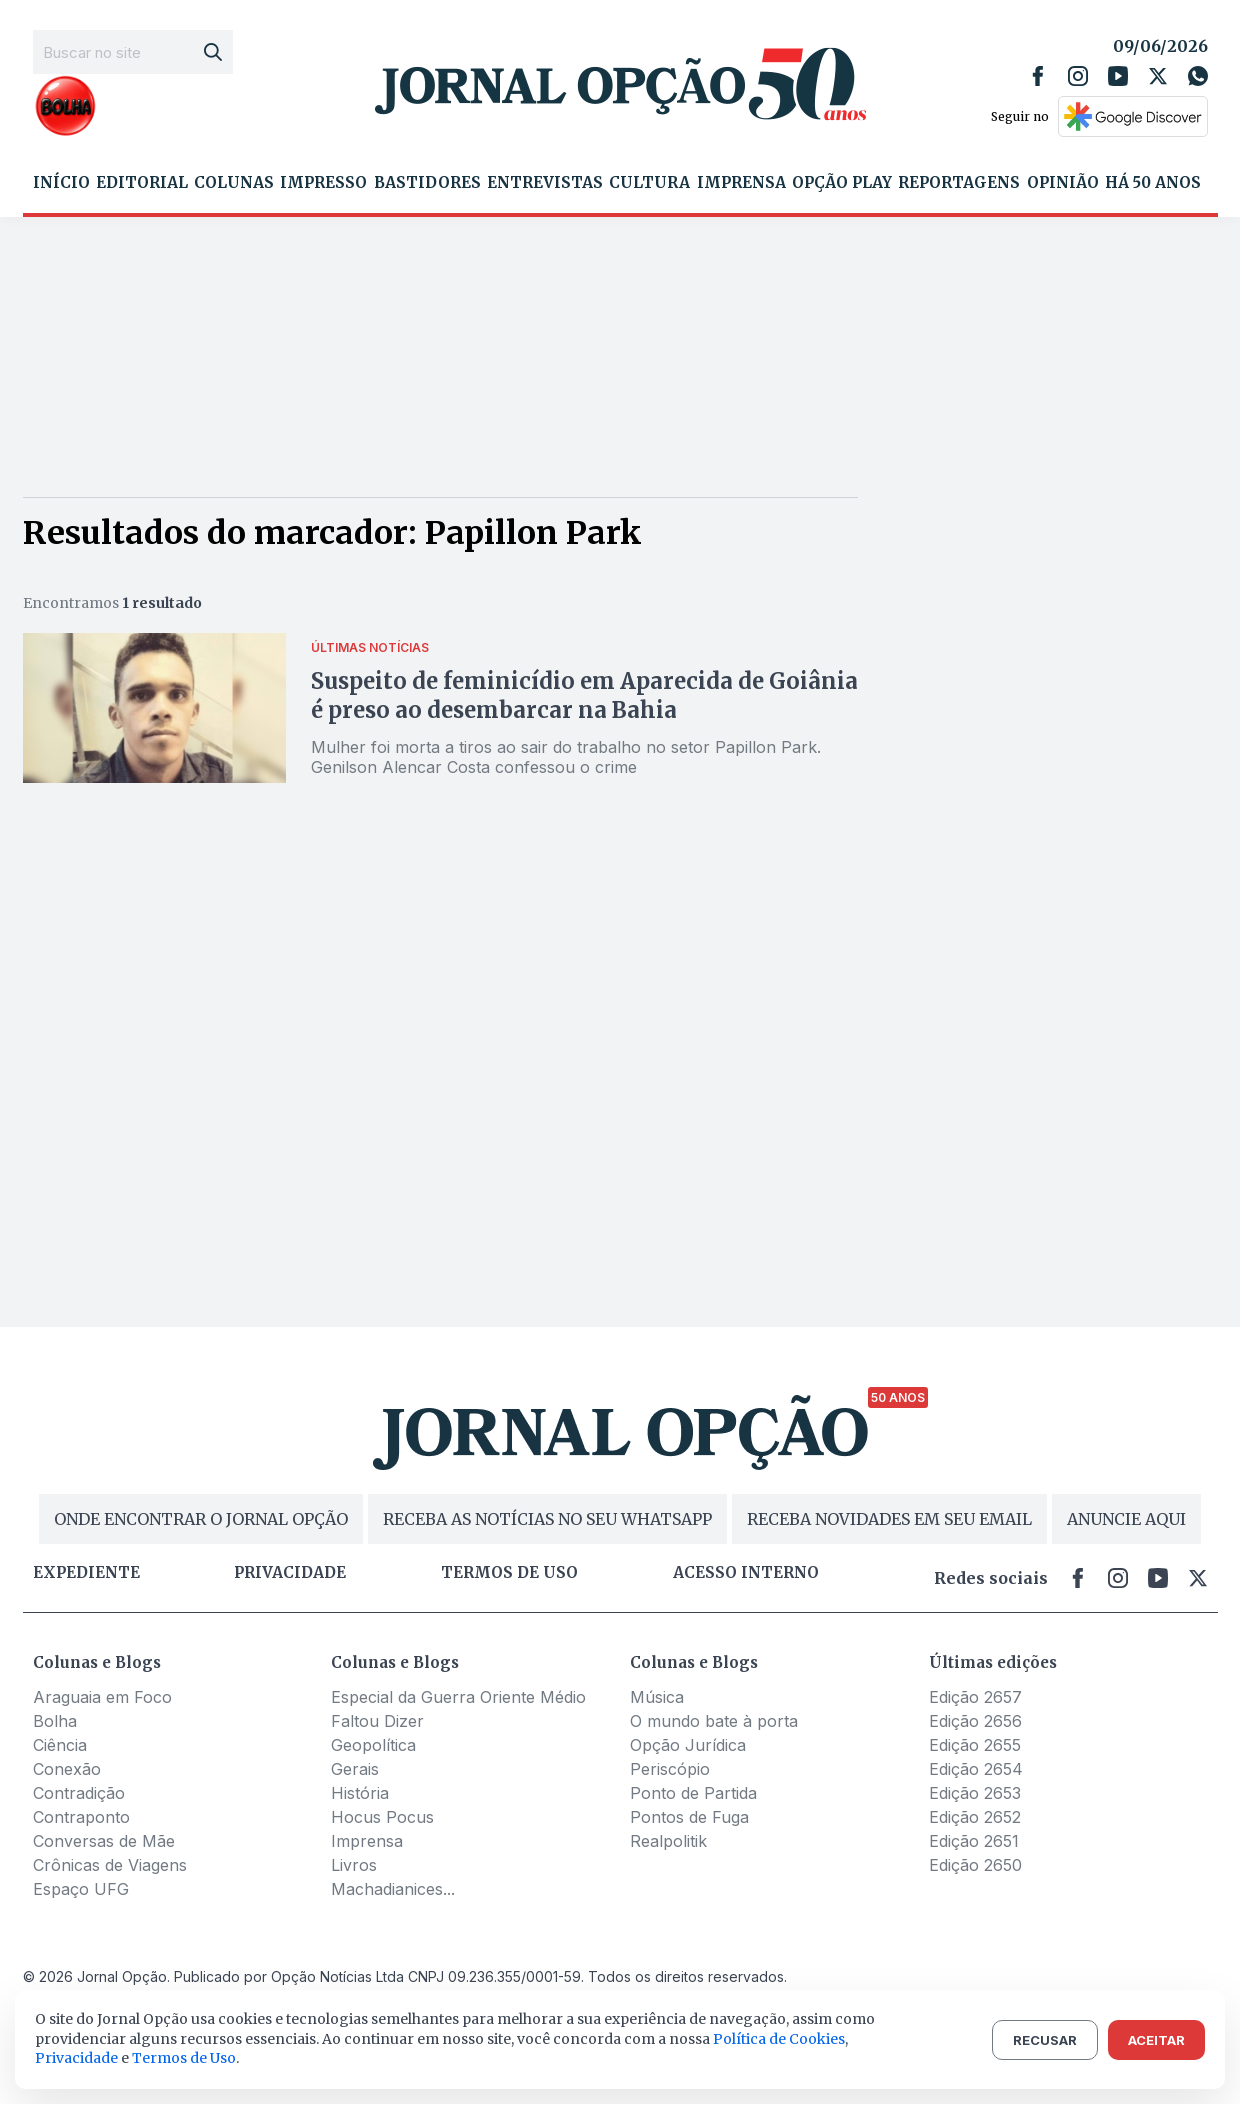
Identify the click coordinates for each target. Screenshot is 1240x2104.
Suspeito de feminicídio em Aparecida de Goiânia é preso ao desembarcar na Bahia (584, 695)
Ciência (60, 1745)
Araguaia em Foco (102, 1697)
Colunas (234, 183)
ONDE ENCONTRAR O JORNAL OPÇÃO (201, 1519)
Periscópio (670, 1769)
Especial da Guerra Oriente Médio (458, 1697)
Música (657, 1697)
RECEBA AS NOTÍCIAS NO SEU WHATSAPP (547, 1519)
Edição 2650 (975, 1865)
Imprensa (741, 183)
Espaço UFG (81, 1889)
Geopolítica (373, 1745)
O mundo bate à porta (714, 1721)
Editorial (142, 183)
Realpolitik (668, 1841)
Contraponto (81, 1817)
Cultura (649, 183)
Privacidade (290, 1573)
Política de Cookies (779, 2039)
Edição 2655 (975, 1745)
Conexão (67, 1769)
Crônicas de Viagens (110, 1865)
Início (61, 183)
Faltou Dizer (377, 1721)
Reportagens (959, 183)
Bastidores (427, 183)
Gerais (355, 1769)
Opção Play (842, 183)
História (360, 1793)
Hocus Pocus (382, 1817)
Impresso (323, 183)
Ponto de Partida (693, 1793)
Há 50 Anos (1153, 183)
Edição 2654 (976, 1769)
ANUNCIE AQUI (1126, 1519)
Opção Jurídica (688, 1745)
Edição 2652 (975, 1817)
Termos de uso (509, 1573)
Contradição (79, 1793)
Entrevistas (545, 183)
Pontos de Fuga (689, 1817)
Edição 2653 (975, 1793)
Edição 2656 (975, 1721)
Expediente (86, 1573)
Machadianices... (393, 1889)
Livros (354, 1865)
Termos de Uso (184, 2058)
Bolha (55, 1721)
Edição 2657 (975, 1697)
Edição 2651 (974, 1841)
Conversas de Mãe (104, 1841)
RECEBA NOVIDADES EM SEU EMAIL (889, 1519)
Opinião (1063, 183)
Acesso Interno (746, 1573)
